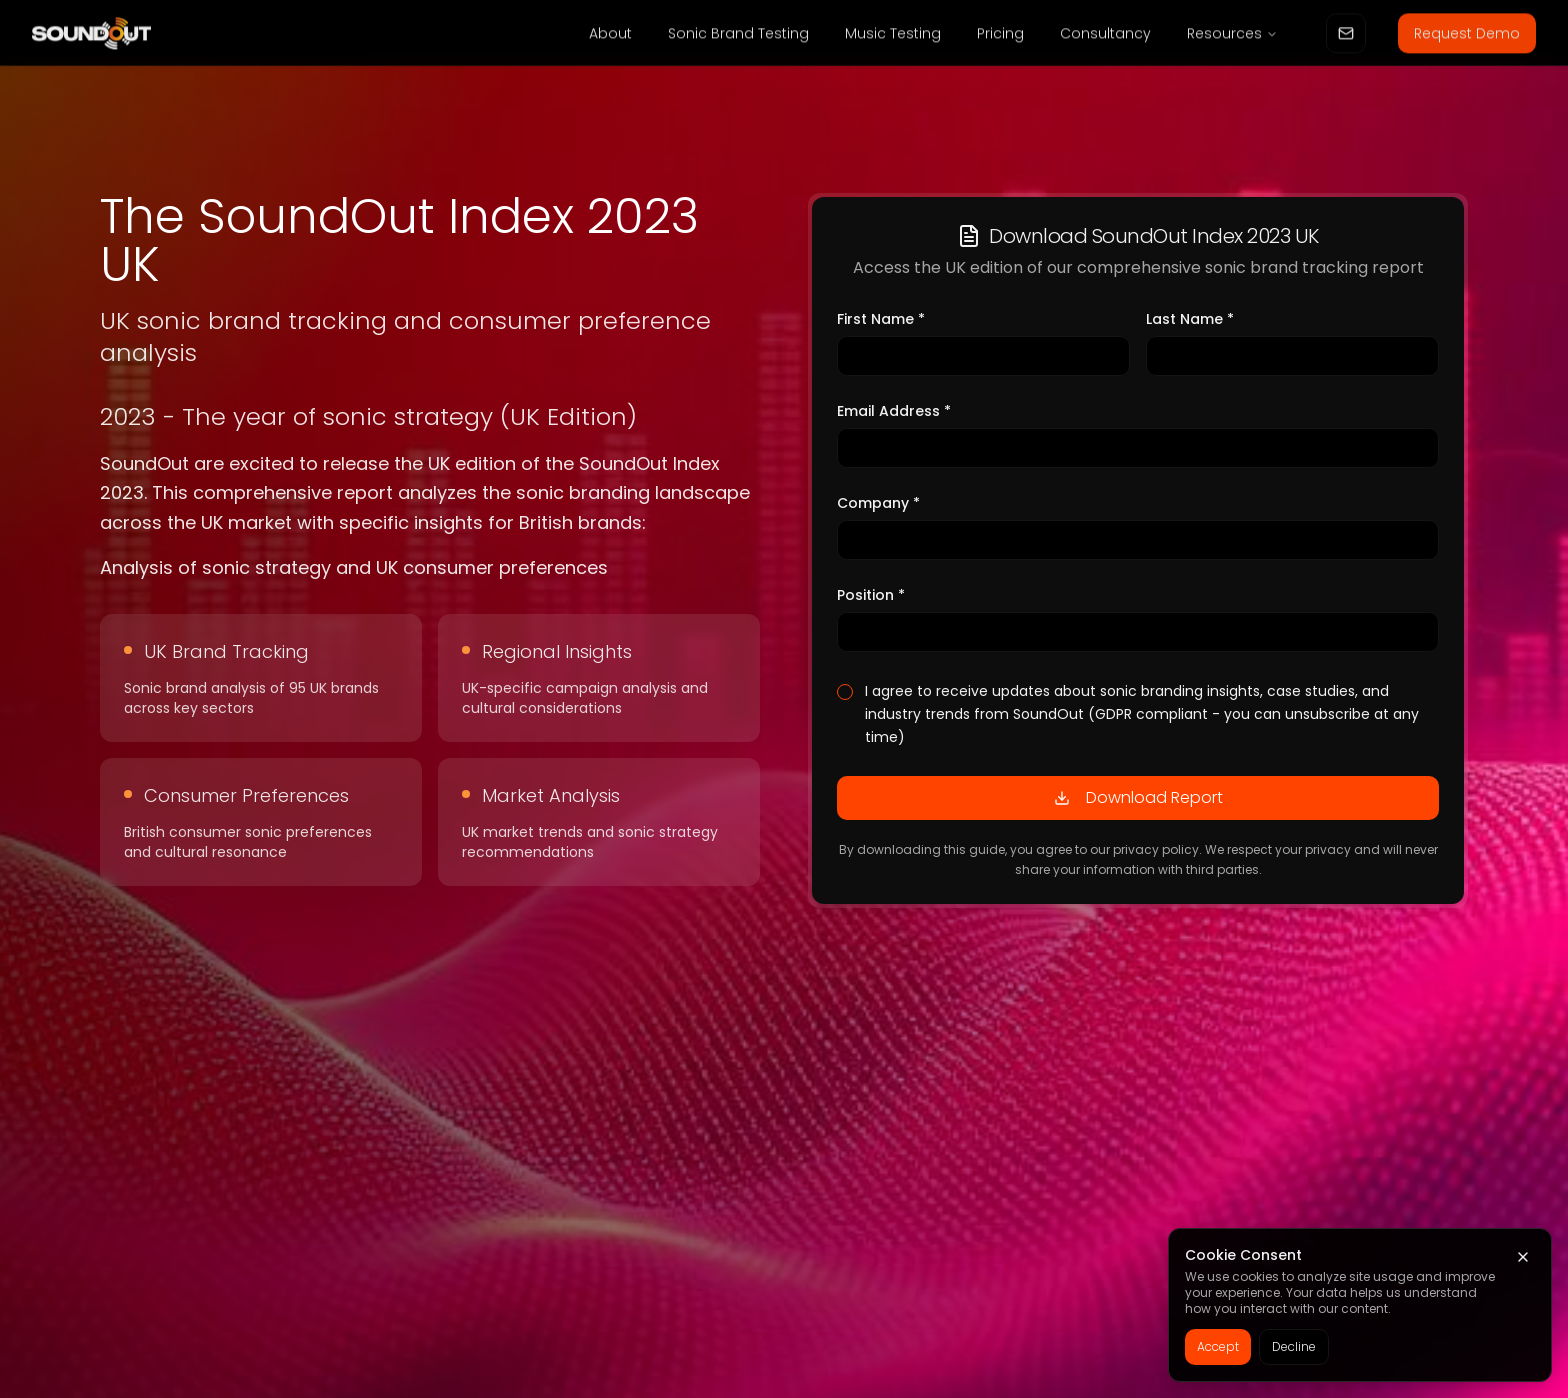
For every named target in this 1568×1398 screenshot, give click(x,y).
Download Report (1138, 799)
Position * (871, 597)
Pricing (1000, 36)
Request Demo (1467, 36)
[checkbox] (845, 694)
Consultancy (1105, 36)
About (610, 36)
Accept (1218, 1346)
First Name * (881, 321)
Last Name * (1190, 321)
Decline (1294, 1346)
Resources (1232, 36)
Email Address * (894, 413)
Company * (878, 505)
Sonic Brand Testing (738, 36)
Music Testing (893, 36)
